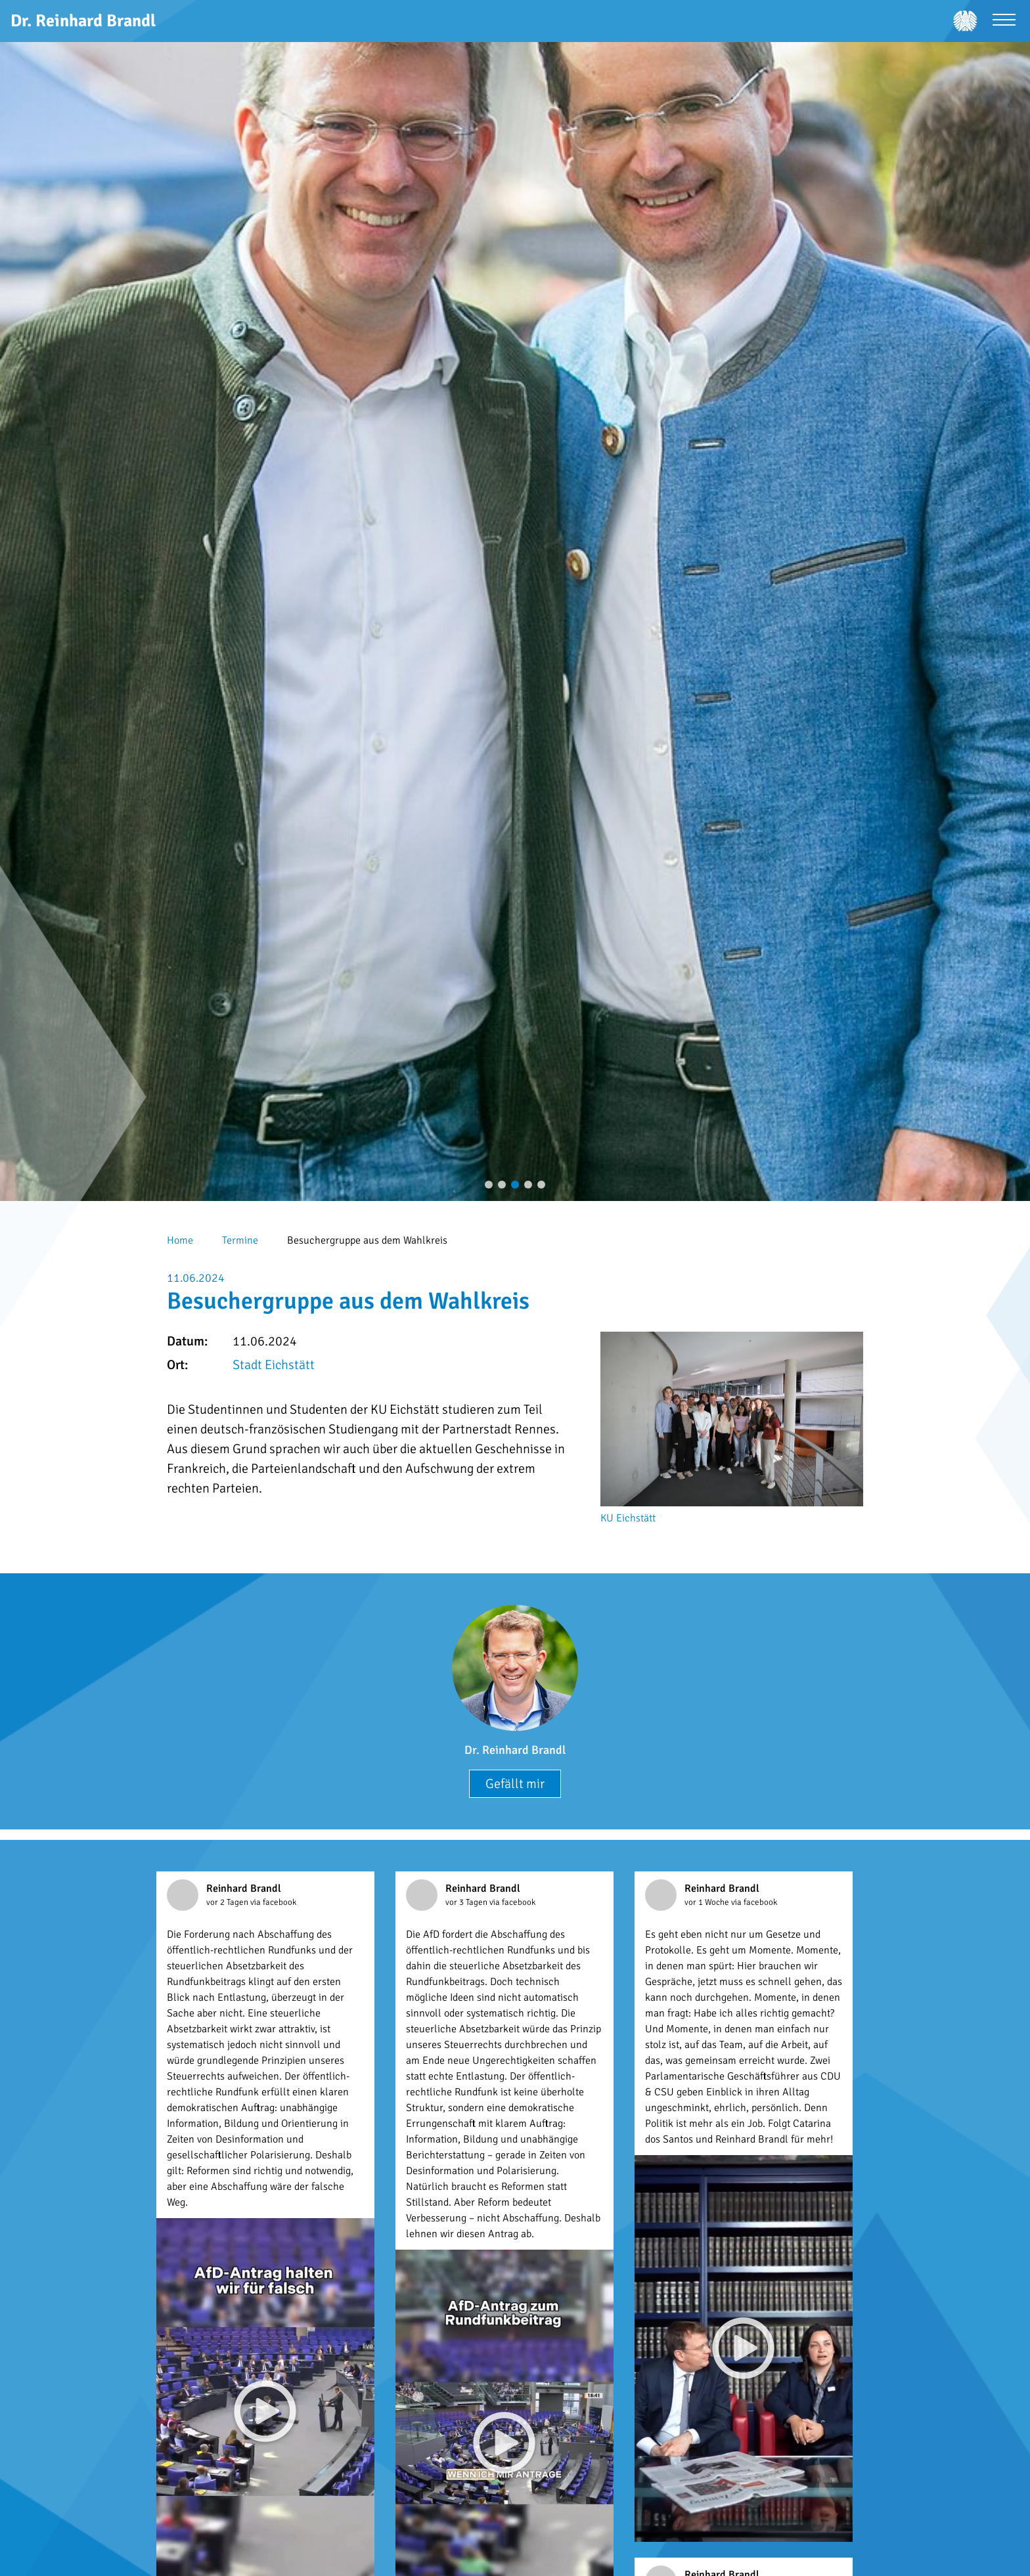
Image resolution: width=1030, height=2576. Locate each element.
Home (180, 1240)
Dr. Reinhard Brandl (515, 1750)
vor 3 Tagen (467, 1902)
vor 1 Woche (707, 1902)
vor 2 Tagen (228, 1902)
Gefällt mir (515, 1784)
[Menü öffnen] (1004, 21)
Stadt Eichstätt (274, 1365)
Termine (240, 1240)
